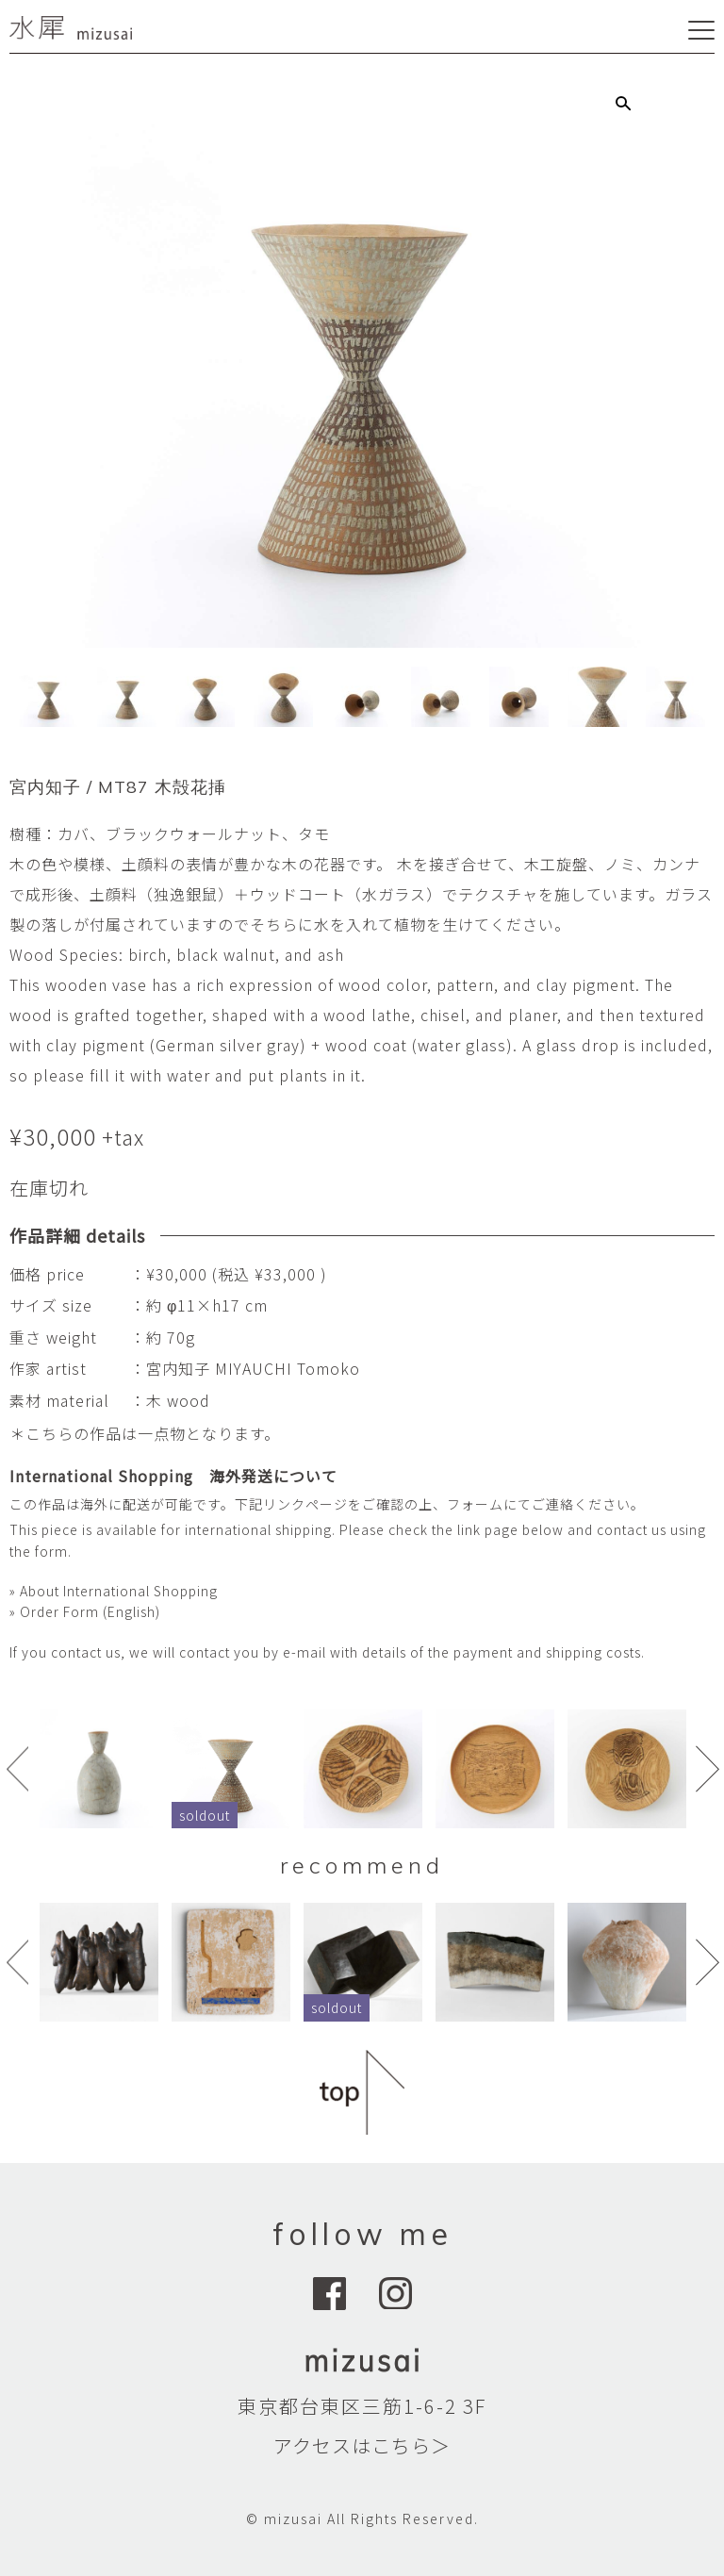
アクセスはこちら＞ (362, 2445)
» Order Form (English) (84, 1611)
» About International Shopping (113, 1590)
